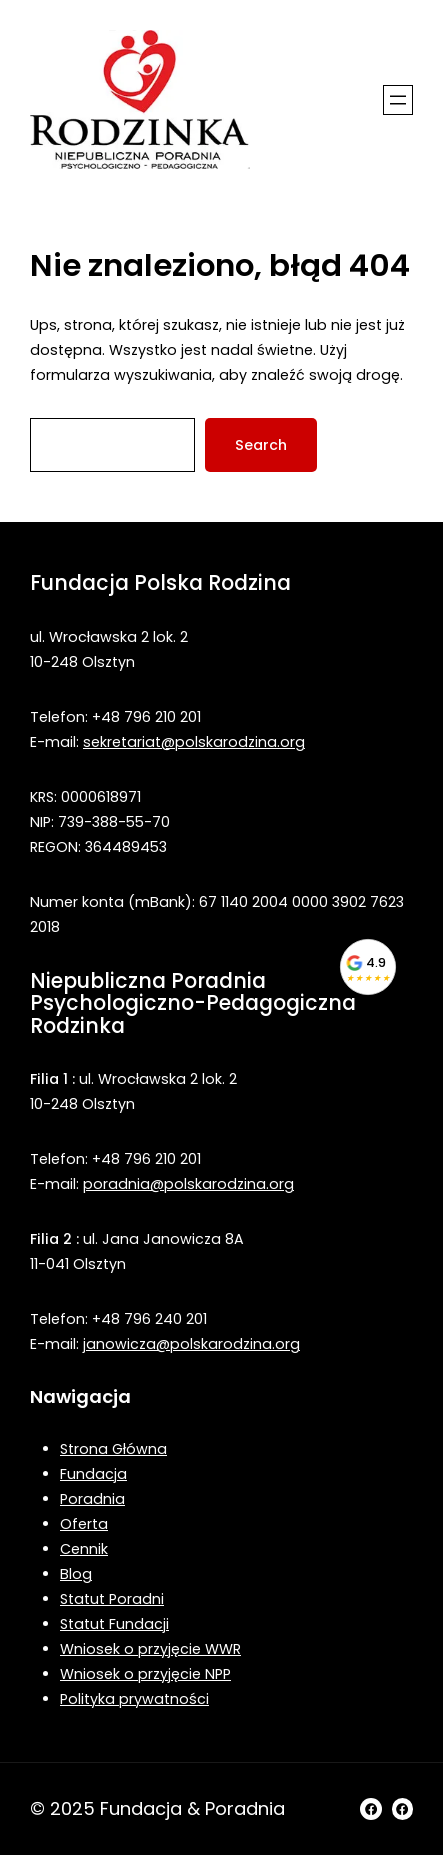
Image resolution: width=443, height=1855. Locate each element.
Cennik (84, 1549)
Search (261, 445)
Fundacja (93, 1474)
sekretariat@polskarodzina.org (194, 742)
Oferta (84, 1524)
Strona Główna (113, 1449)
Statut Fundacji (114, 1624)
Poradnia (92, 1499)
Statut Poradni (112, 1599)
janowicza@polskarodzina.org (191, 1344)
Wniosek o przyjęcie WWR (150, 1649)
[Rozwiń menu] (398, 100)
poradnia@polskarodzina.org (188, 1184)
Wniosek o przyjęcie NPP (145, 1674)
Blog (76, 1574)
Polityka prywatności (134, 1699)
